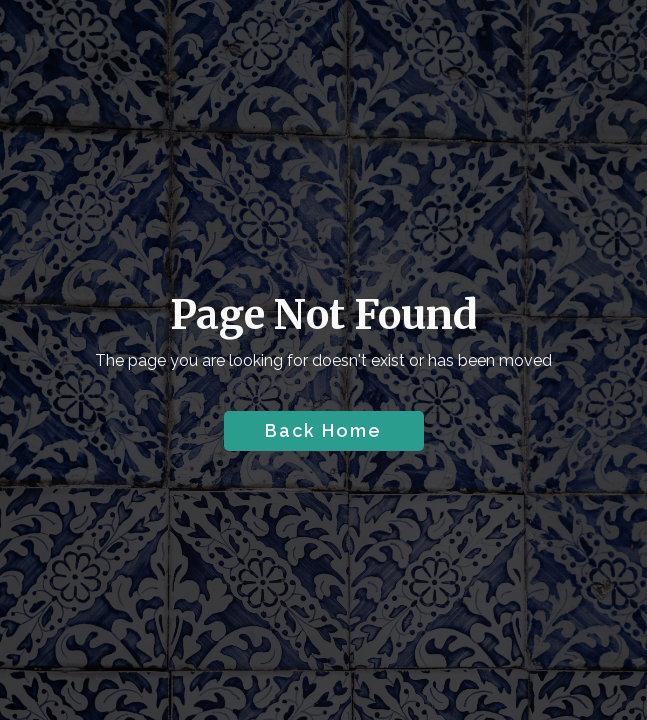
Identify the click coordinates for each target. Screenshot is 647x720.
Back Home (323, 430)
